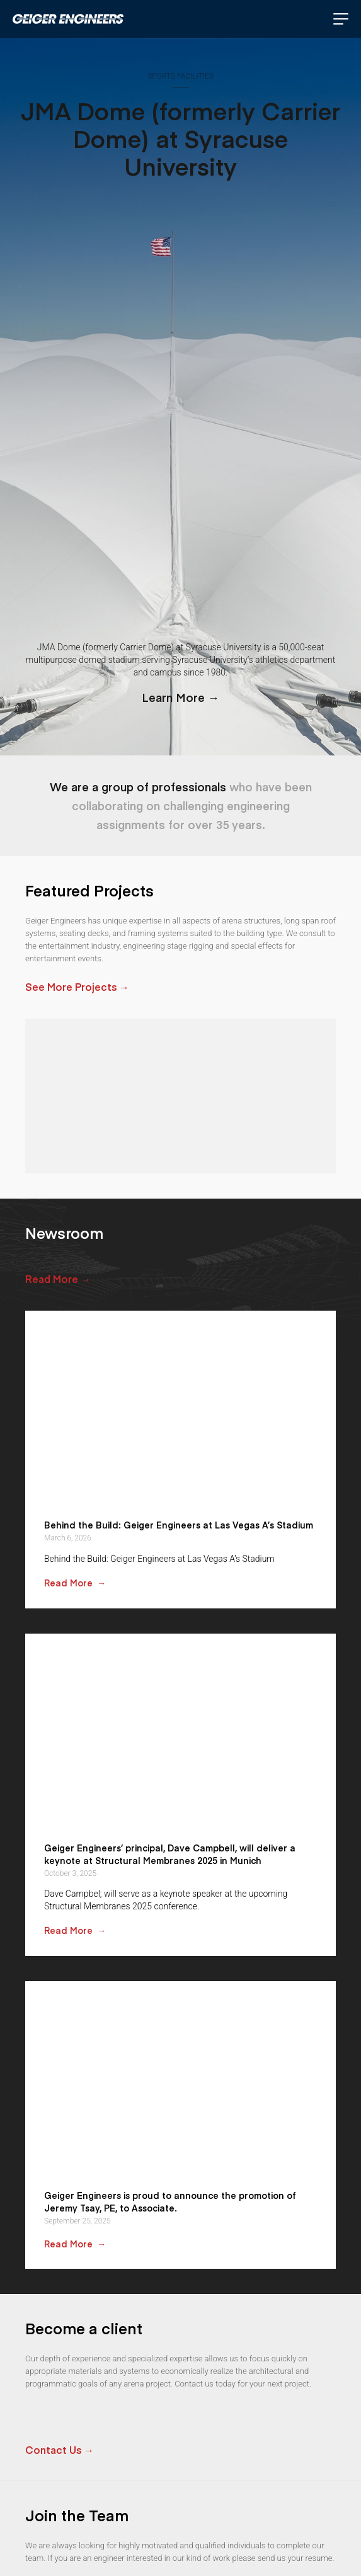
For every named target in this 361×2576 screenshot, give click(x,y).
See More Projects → (77, 986)
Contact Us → (59, 2449)
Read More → (58, 1278)
